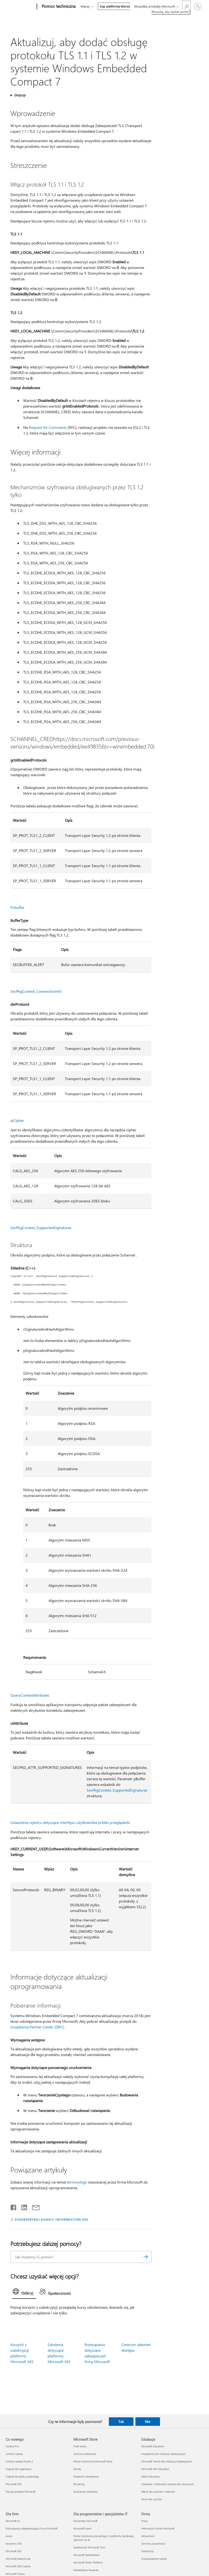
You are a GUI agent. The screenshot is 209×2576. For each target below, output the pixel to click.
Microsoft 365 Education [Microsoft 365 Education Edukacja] (155, 2469)
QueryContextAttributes (29, 1695)
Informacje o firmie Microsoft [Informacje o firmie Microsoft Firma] (157, 2528)
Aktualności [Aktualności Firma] (148, 2536)
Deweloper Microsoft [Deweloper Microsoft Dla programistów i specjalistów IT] (85, 2521)
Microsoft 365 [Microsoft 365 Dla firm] (14, 2551)
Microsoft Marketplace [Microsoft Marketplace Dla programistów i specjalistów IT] (86, 2555)
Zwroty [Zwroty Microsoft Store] (77, 2469)
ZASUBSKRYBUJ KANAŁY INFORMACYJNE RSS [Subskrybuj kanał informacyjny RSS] (51, 2219)
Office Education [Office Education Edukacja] (150, 2476)
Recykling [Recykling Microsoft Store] (78, 2484)
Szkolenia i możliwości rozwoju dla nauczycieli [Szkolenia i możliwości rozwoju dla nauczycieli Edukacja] (167, 2484)
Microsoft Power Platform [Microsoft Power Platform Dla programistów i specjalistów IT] (87, 2562)
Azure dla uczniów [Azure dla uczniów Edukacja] (151, 2499)
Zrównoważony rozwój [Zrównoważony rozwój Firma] (154, 2558)
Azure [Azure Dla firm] (9, 2536)
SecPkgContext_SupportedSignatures (40, 1227)
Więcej (84, 6)
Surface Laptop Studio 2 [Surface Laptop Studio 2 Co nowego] (19, 2461)
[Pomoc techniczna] (58, 6)
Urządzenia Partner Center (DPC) (37, 2026)
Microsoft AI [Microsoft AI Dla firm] (13, 2521)
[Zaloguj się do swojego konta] (197, 6)
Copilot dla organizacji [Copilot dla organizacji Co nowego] (18, 2469)
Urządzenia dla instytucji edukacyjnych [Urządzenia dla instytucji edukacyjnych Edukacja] (163, 2454)
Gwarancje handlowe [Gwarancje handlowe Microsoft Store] (85, 2491)
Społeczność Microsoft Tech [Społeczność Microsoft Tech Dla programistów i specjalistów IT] (89, 2547)
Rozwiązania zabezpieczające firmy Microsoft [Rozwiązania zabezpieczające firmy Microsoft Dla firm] (32, 2528)
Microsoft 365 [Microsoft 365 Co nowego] (14, 2484)
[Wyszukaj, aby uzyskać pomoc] (186, 6)
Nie (147, 2421)
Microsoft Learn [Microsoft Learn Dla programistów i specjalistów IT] (82, 2528)
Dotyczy (20, 95)
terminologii (77, 2182)
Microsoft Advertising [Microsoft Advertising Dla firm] (18, 2558)
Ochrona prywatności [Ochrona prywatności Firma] (153, 2543)
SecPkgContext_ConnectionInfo (36, 991)
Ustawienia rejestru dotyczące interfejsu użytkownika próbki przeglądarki (70, 1822)
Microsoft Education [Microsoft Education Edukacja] (152, 2446)
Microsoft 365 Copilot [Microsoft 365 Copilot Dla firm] (18, 2566)
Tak (121, 2421)
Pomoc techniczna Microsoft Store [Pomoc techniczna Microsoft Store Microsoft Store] (92, 2461)
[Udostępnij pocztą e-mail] (34, 2206)
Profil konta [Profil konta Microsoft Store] (79, 2446)
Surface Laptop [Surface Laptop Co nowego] (14, 2454)
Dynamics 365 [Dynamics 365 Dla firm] (14, 2543)
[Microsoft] (20, 6)
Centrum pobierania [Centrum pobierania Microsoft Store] (84, 2454)
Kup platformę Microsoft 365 (120, 6)
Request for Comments (48, 427)
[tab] (24, 2292)
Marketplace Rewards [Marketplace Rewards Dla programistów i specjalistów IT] (85, 2570)
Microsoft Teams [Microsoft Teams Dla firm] (15, 2574)
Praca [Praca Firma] (144, 2521)
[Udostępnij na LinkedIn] (22, 2206)
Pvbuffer (17, 907)
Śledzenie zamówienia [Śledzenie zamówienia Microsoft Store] (86, 2476)
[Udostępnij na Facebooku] (13, 2206)
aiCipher (17, 1120)
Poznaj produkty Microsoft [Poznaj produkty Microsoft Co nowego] (21, 2491)
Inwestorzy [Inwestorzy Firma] (147, 2551)
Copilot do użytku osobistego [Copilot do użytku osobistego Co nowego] (22, 2476)
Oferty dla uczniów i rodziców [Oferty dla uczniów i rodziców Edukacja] (158, 2491)
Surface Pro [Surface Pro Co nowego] (12, 2446)
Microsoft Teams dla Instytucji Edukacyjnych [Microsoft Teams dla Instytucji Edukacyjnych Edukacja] (166, 2461)
